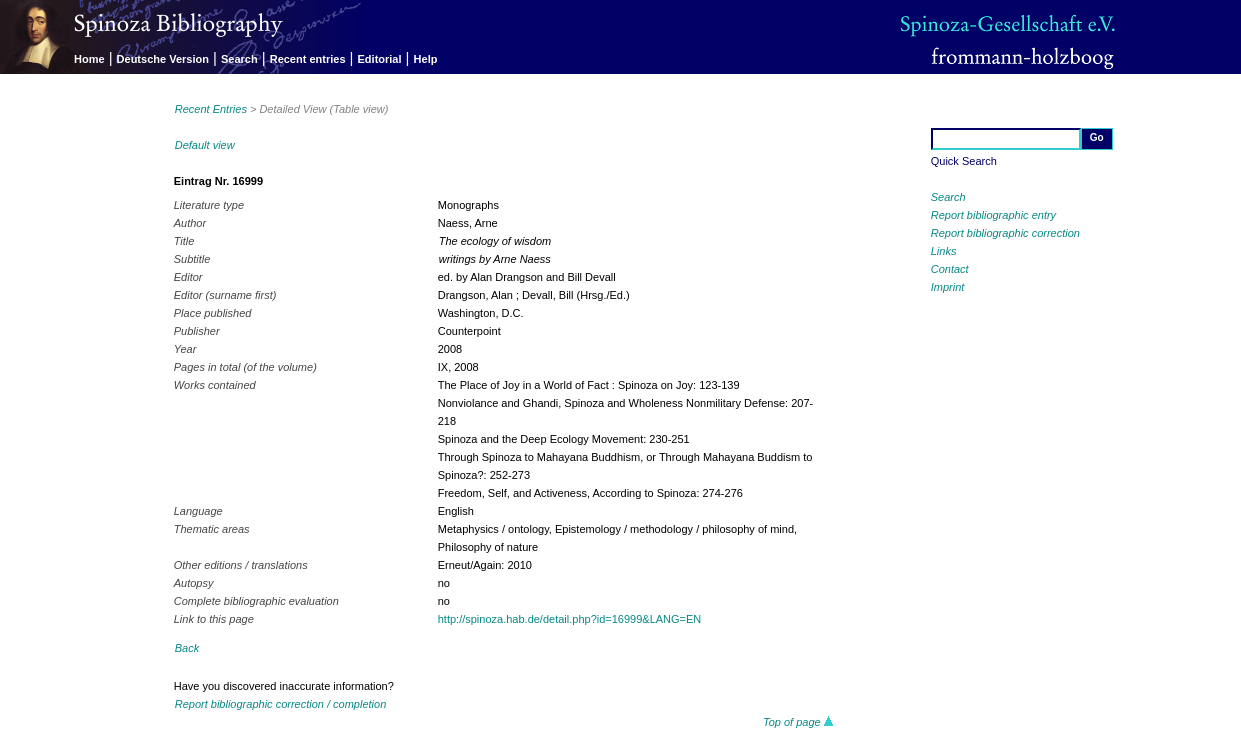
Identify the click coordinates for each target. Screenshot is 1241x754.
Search (239, 59)
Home (89, 59)
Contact (950, 269)
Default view (205, 145)
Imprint (948, 287)
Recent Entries (211, 109)
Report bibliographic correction (1005, 233)
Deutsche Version (163, 59)
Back (187, 648)
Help (426, 59)
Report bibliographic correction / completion (281, 704)
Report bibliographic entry (993, 215)
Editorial (380, 59)
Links (944, 251)
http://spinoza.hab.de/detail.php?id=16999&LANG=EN (570, 619)
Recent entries (308, 59)
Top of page (798, 722)
